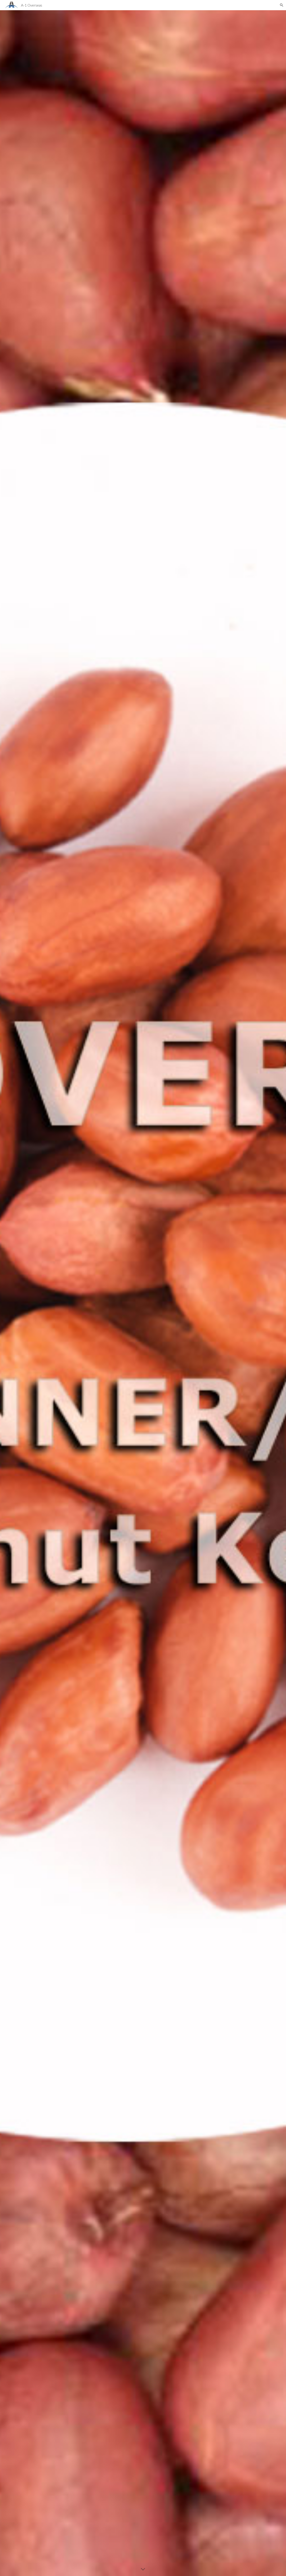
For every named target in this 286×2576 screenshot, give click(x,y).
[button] (281, 5)
